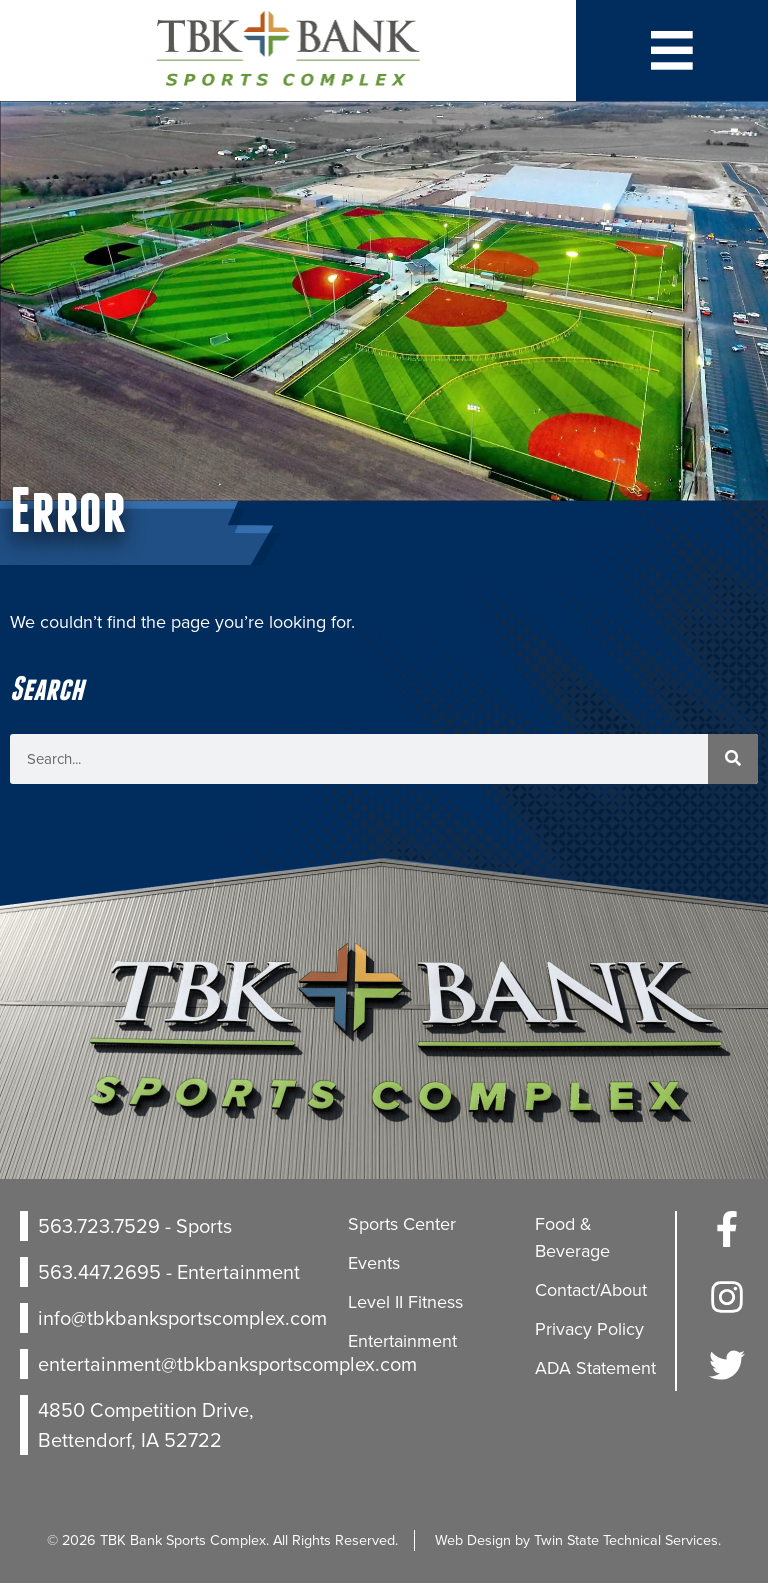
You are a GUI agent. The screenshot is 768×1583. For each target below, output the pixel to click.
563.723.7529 (99, 1226)
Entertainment (402, 1341)
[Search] (733, 759)
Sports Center (402, 1224)
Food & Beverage (572, 1237)
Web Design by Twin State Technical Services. (578, 1540)
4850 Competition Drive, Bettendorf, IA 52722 (146, 1425)
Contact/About (591, 1290)
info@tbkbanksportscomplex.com (182, 1318)
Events (374, 1263)
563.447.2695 (99, 1272)
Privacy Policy (589, 1329)
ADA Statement (595, 1368)
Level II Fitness (405, 1302)
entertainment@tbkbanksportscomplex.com (227, 1364)
